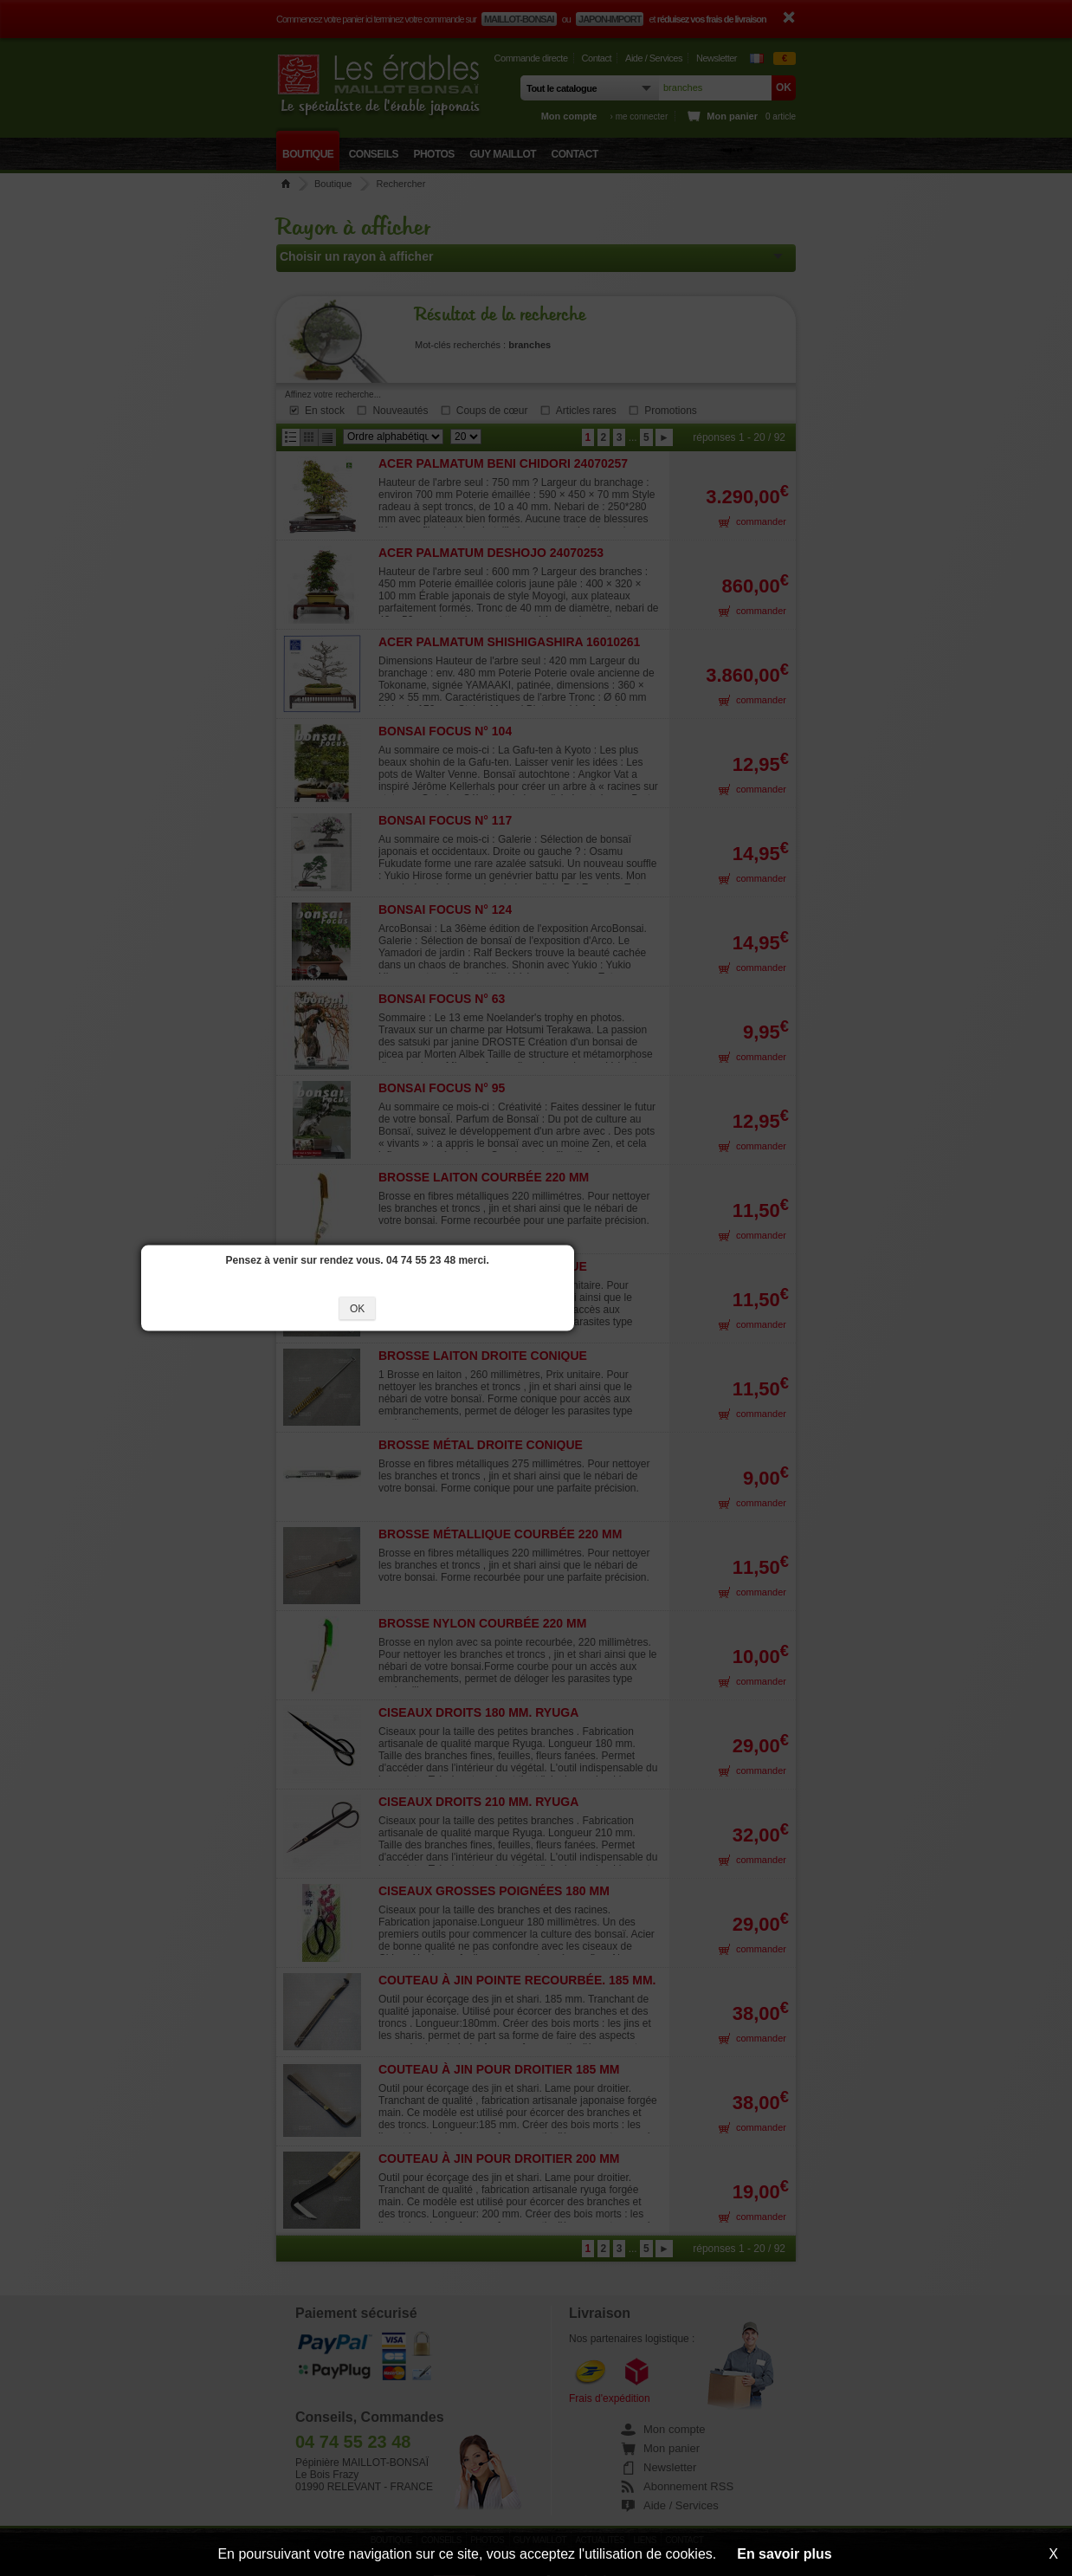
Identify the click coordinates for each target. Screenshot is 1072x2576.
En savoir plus (784, 2554)
